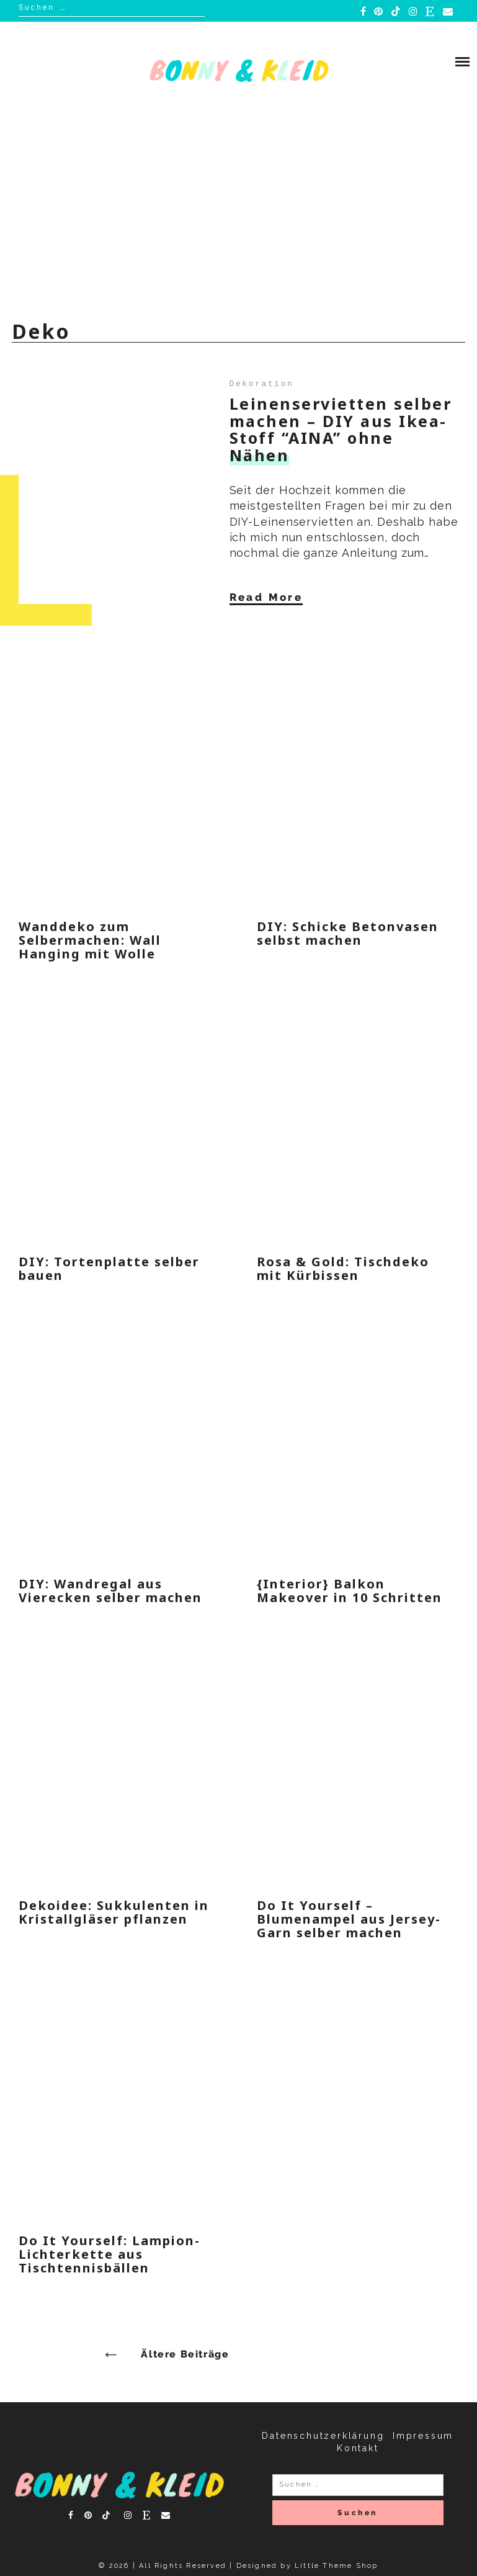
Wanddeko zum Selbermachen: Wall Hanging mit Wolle (90, 940)
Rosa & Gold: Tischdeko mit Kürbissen (343, 1268)
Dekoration (262, 383)
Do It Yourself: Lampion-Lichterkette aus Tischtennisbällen (109, 2254)
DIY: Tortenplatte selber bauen (109, 1268)
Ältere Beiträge (185, 2354)
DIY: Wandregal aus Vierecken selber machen (110, 1590)
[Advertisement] (238, 213)
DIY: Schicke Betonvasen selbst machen (348, 933)
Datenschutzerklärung (323, 2436)
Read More (266, 597)
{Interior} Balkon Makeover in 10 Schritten (349, 1590)
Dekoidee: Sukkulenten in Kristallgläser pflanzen (114, 1912)
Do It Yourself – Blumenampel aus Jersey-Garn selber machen (349, 1919)
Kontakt (358, 2448)
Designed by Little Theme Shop (307, 2566)
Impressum (423, 2436)
